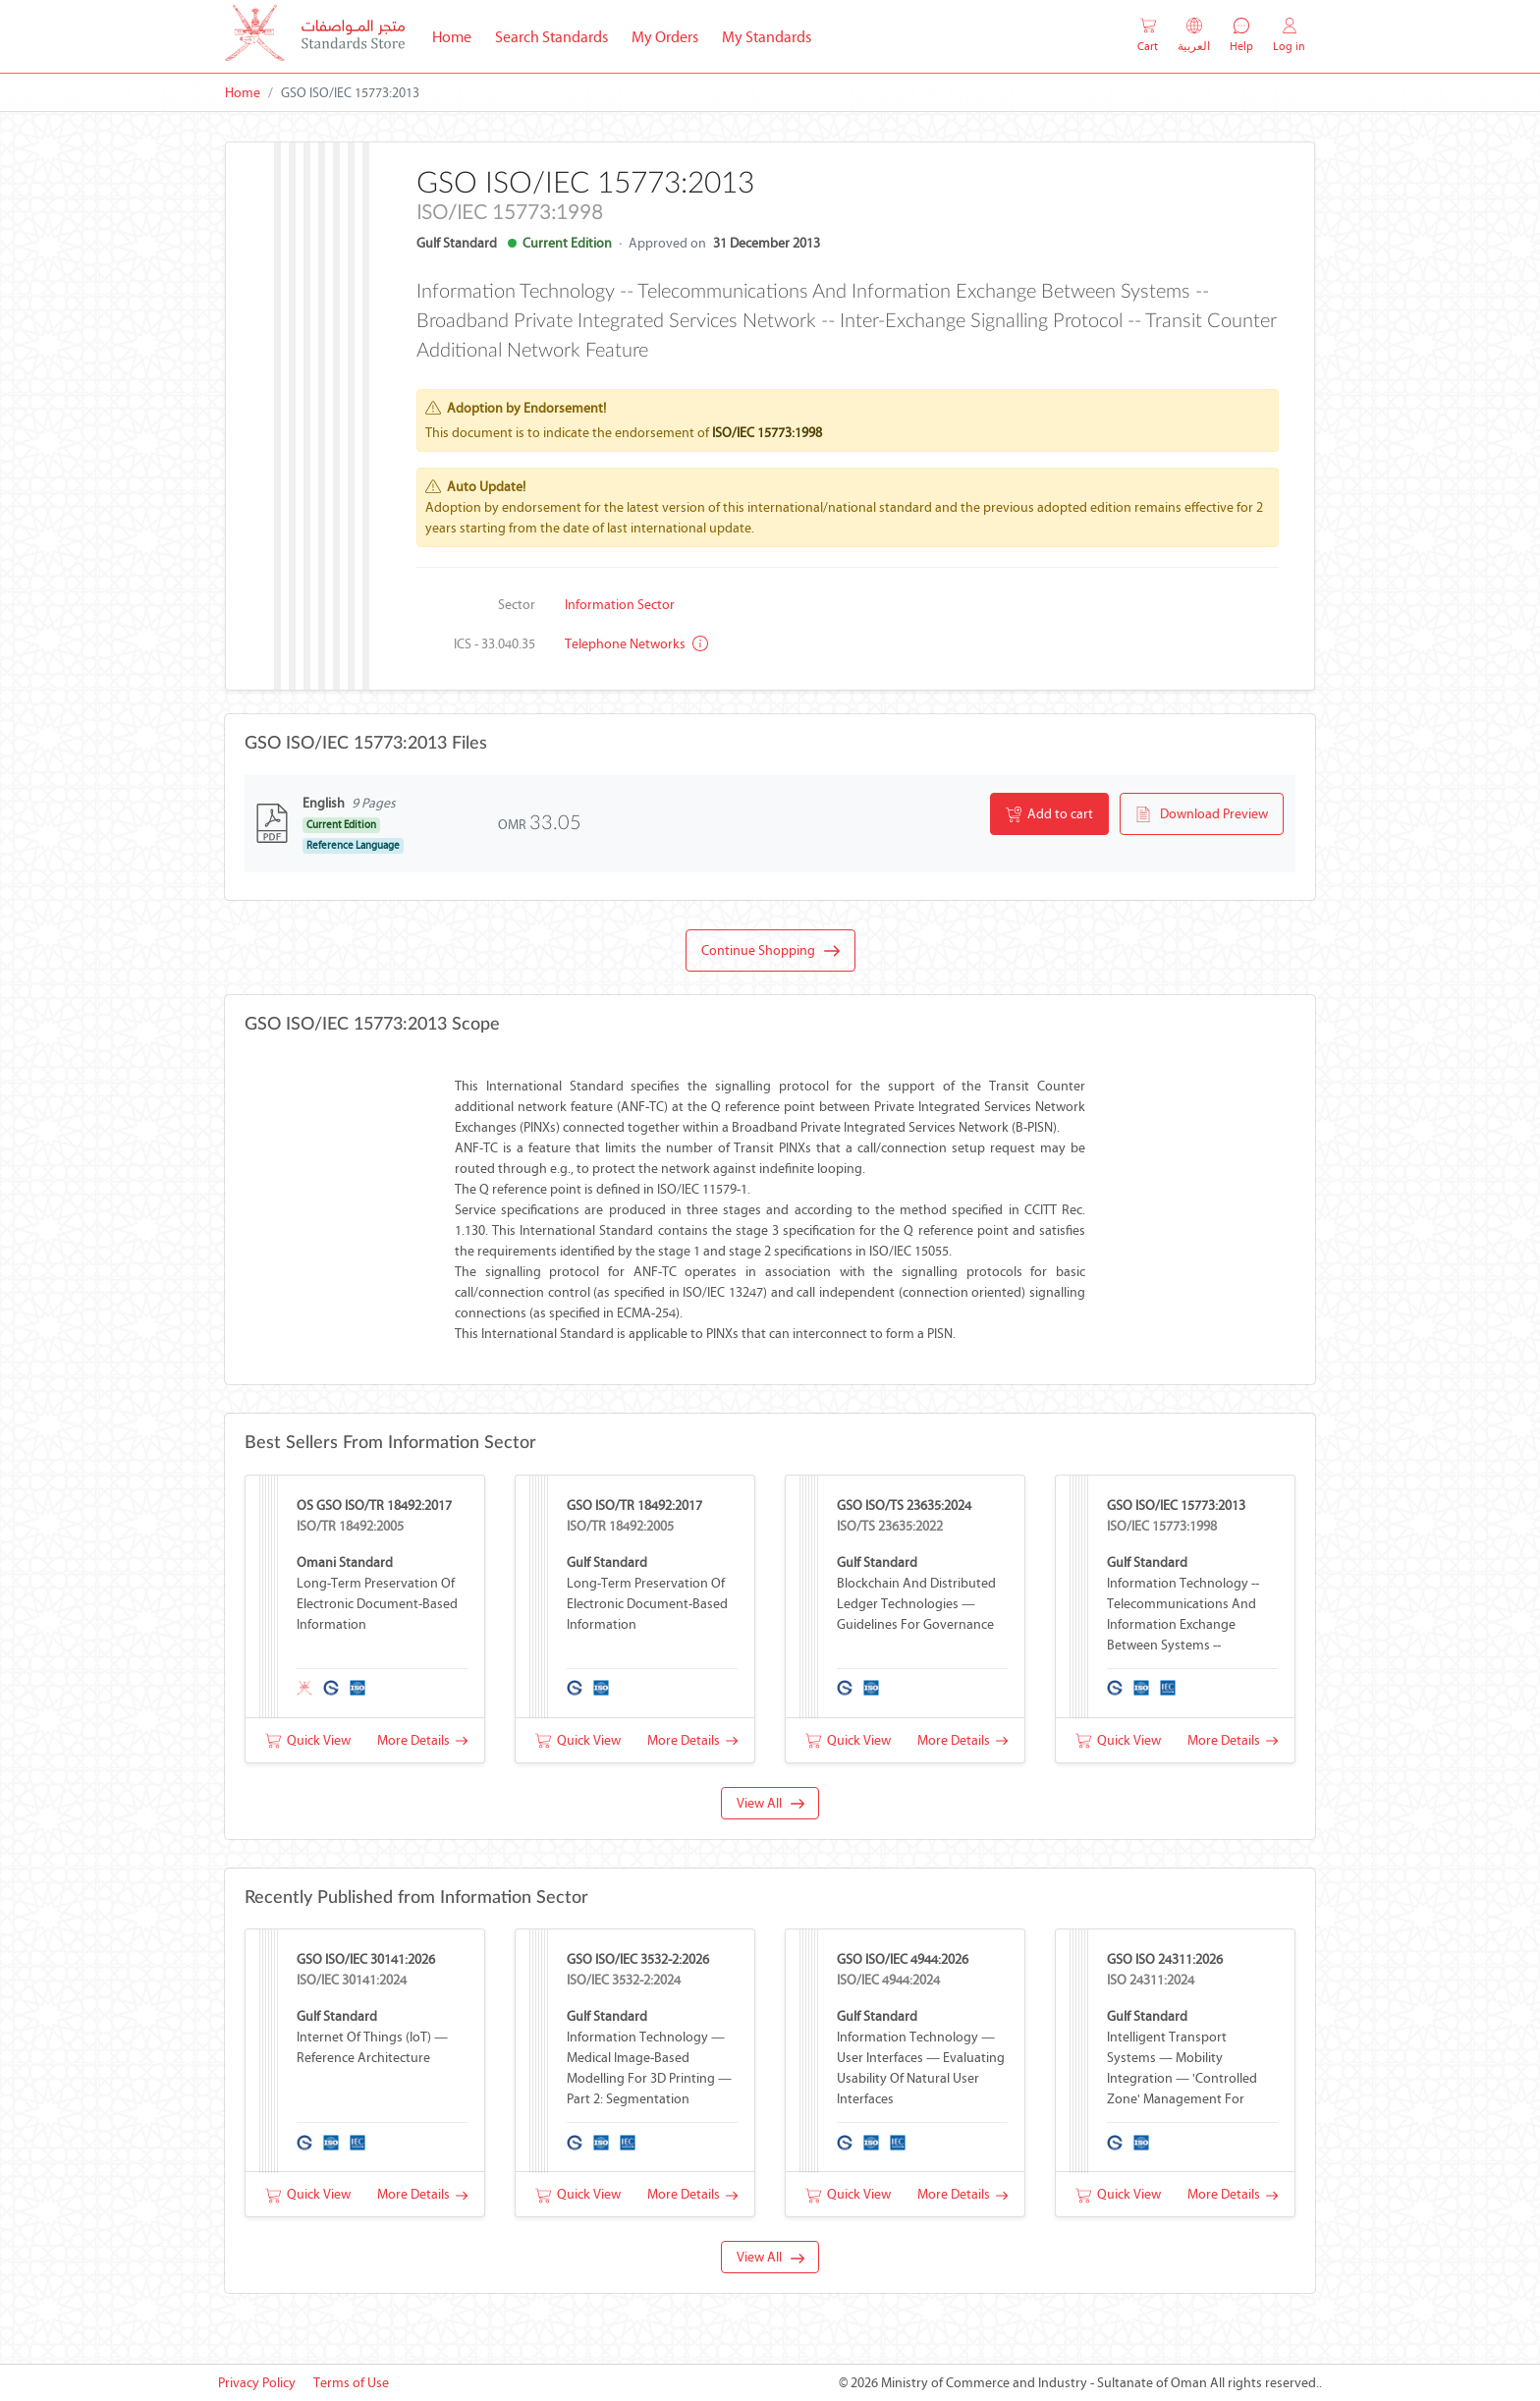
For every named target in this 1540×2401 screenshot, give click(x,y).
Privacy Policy (257, 2382)
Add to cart (1049, 814)
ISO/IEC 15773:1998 (767, 432)
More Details (422, 1740)
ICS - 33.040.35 (494, 644)
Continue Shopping (770, 951)
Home (457, 35)
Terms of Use (351, 2382)
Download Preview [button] (1201, 814)
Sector (516, 604)
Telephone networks (636, 644)
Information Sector (620, 604)
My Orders (665, 37)
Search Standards (557, 35)
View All (770, 1803)
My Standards (766, 37)
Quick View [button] (308, 1740)
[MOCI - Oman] (315, 37)
